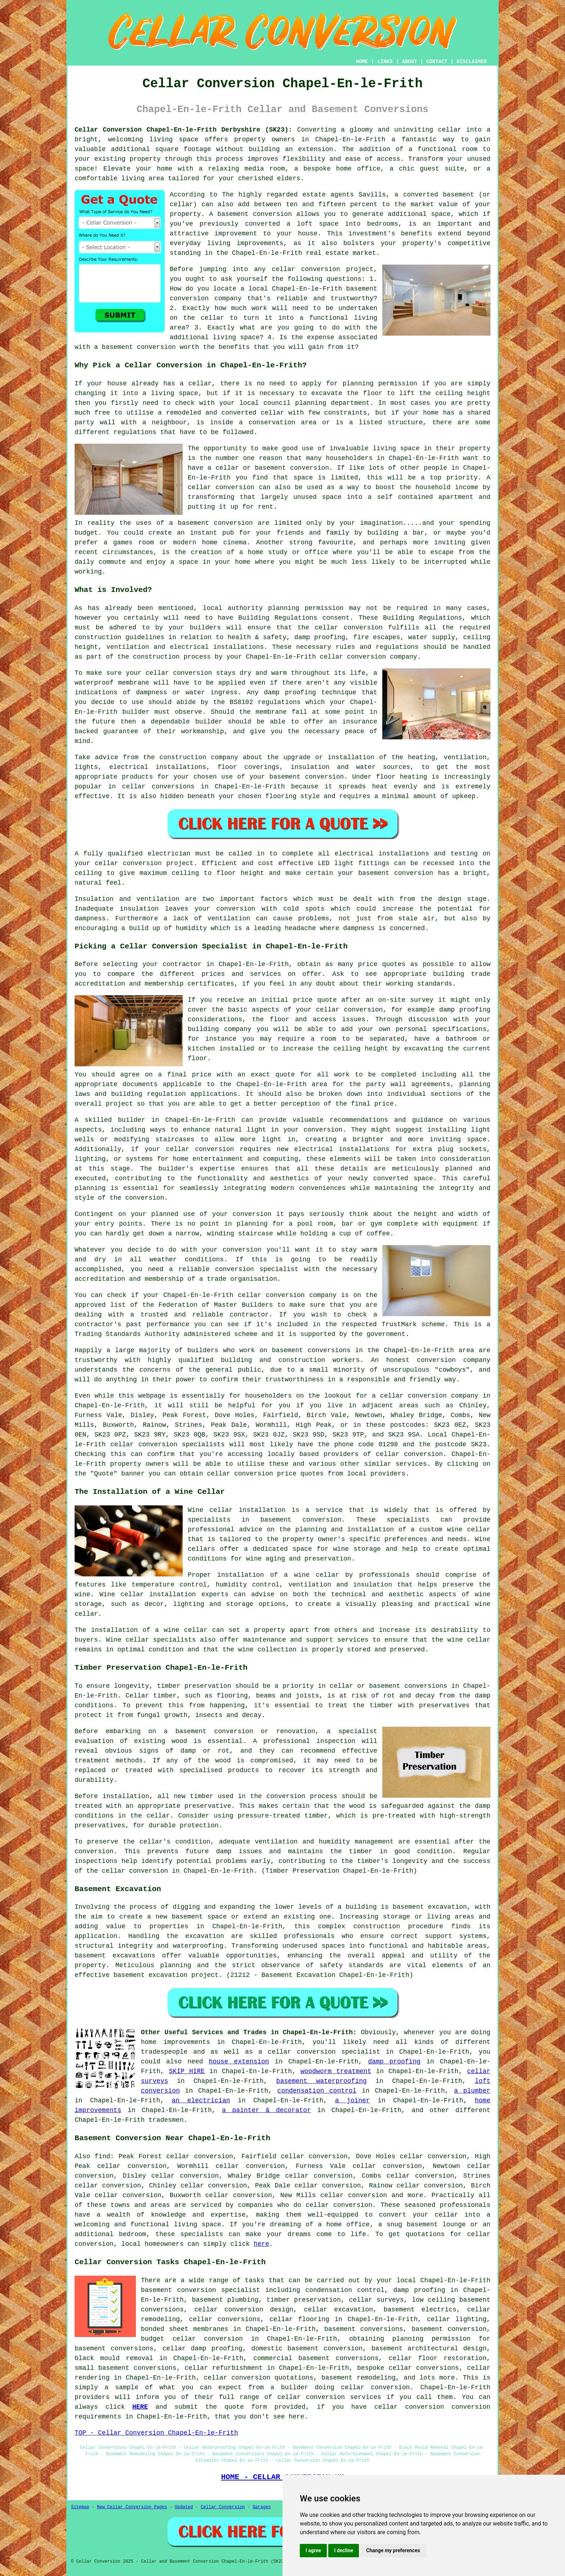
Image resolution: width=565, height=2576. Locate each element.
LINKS (384, 62)
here (261, 2244)
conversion (233, 523)
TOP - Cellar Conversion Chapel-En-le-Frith (156, 2432)
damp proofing (394, 2061)
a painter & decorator (266, 2110)
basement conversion (254, 214)
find (102, 2156)
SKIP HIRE (187, 2071)
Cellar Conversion (223, 2507)
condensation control (317, 2090)
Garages (262, 2507)
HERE (140, 2407)
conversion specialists (181, 1444)
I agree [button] (313, 2550)
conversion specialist (339, 2051)
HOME (362, 62)
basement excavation (430, 1907)
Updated (184, 2507)
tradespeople (164, 2051)
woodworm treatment (336, 2071)
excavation (204, 1936)
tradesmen (165, 2120)
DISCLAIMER (472, 62)
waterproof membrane (112, 682)
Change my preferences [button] (393, 2550)
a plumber (472, 2090)
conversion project (158, 863)
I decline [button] (343, 2550)
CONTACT (437, 62)
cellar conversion (306, 269)
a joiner (352, 2100)
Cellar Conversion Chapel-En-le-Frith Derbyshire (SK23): (183, 129)
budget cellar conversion (192, 2338)
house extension (239, 2061)
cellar (449, 129)
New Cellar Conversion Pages (132, 2507)
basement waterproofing (321, 2081)
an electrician (201, 2100)
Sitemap (80, 2507)
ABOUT (409, 62)
